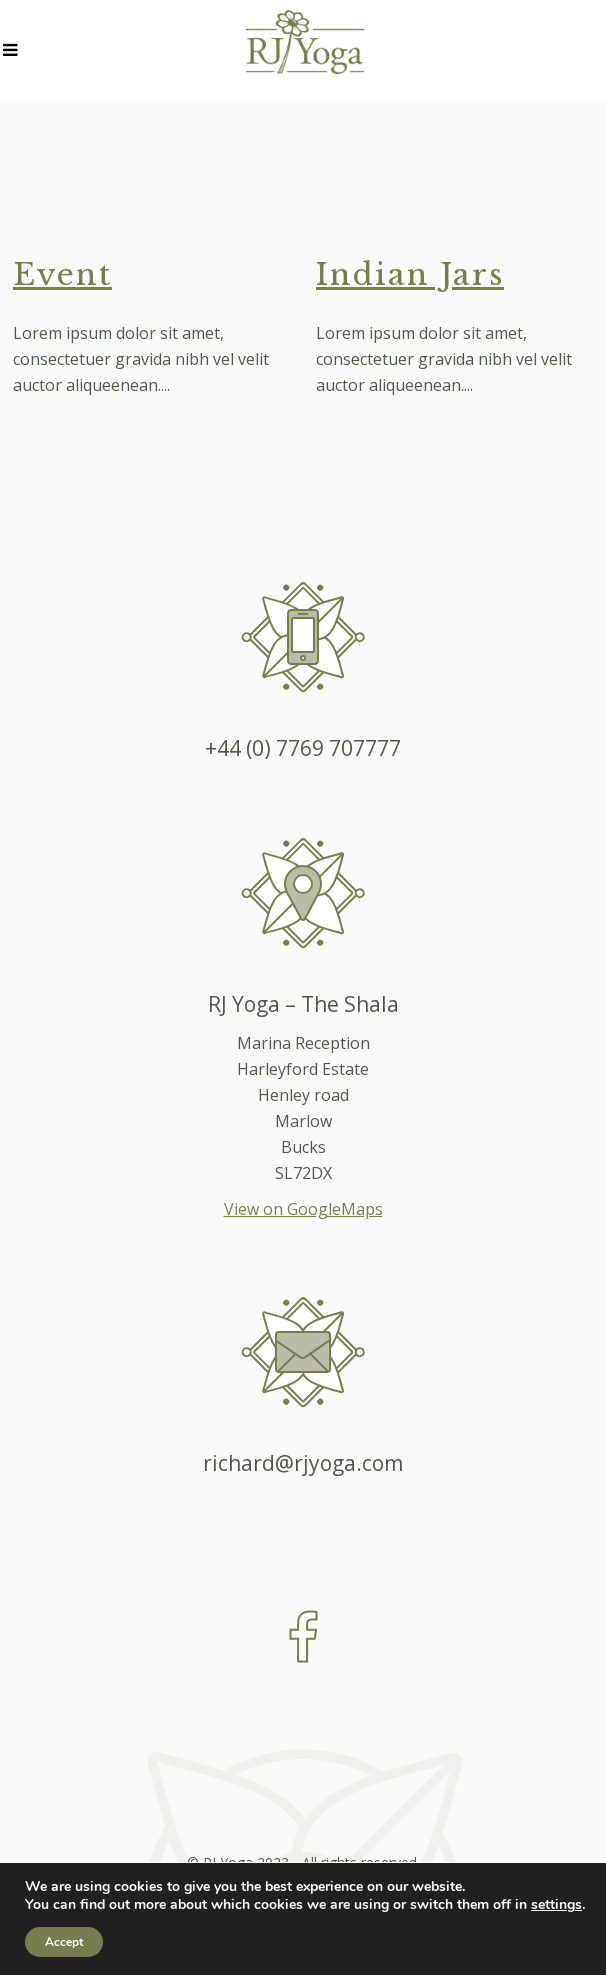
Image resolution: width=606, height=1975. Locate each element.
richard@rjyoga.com (303, 1463)
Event (62, 274)
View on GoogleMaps (303, 1209)
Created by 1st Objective (303, 1888)
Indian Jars (410, 274)
